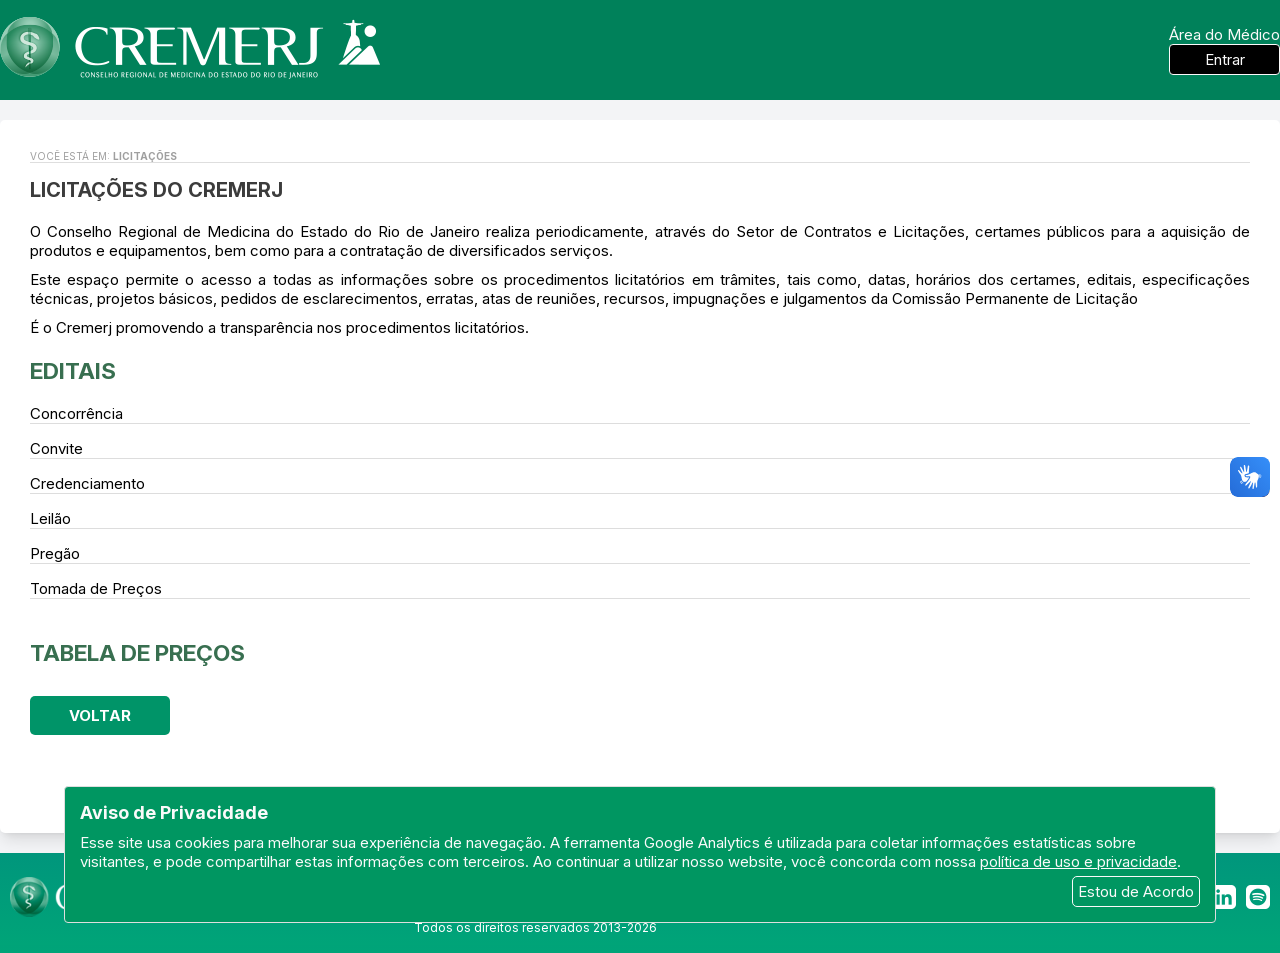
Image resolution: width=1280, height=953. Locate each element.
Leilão (50, 518)
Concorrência (76, 413)
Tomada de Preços (96, 588)
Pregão (55, 553)
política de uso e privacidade (1078, 861)
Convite (56, 448)
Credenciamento (87, 483)
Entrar (1225, 59)
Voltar (100, 715)
